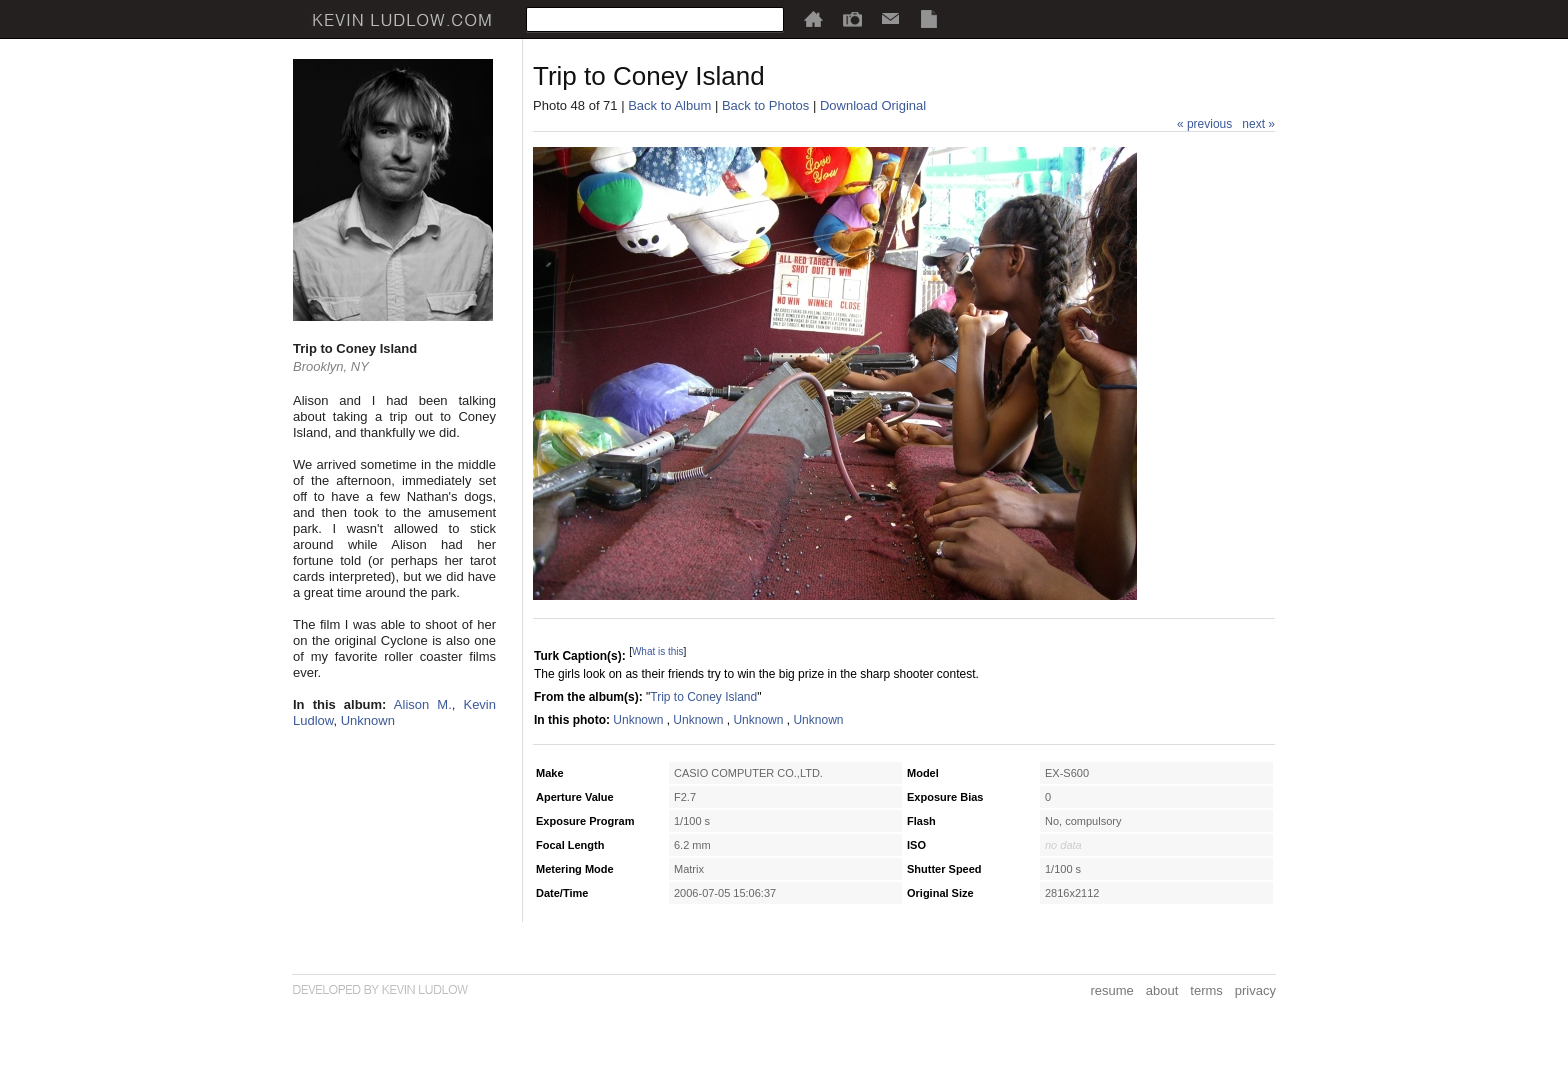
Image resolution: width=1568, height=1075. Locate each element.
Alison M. (423, 704)
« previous (1204, 124)
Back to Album (669, 105)
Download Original (873, 105)
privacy (1255, 990)
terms (1206, 990)
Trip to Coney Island (703, 697)
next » (1258, 124)
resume (1111, 990)
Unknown (368, 720)
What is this (658, 651)
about (1162, 990)
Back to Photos (765, 105)
